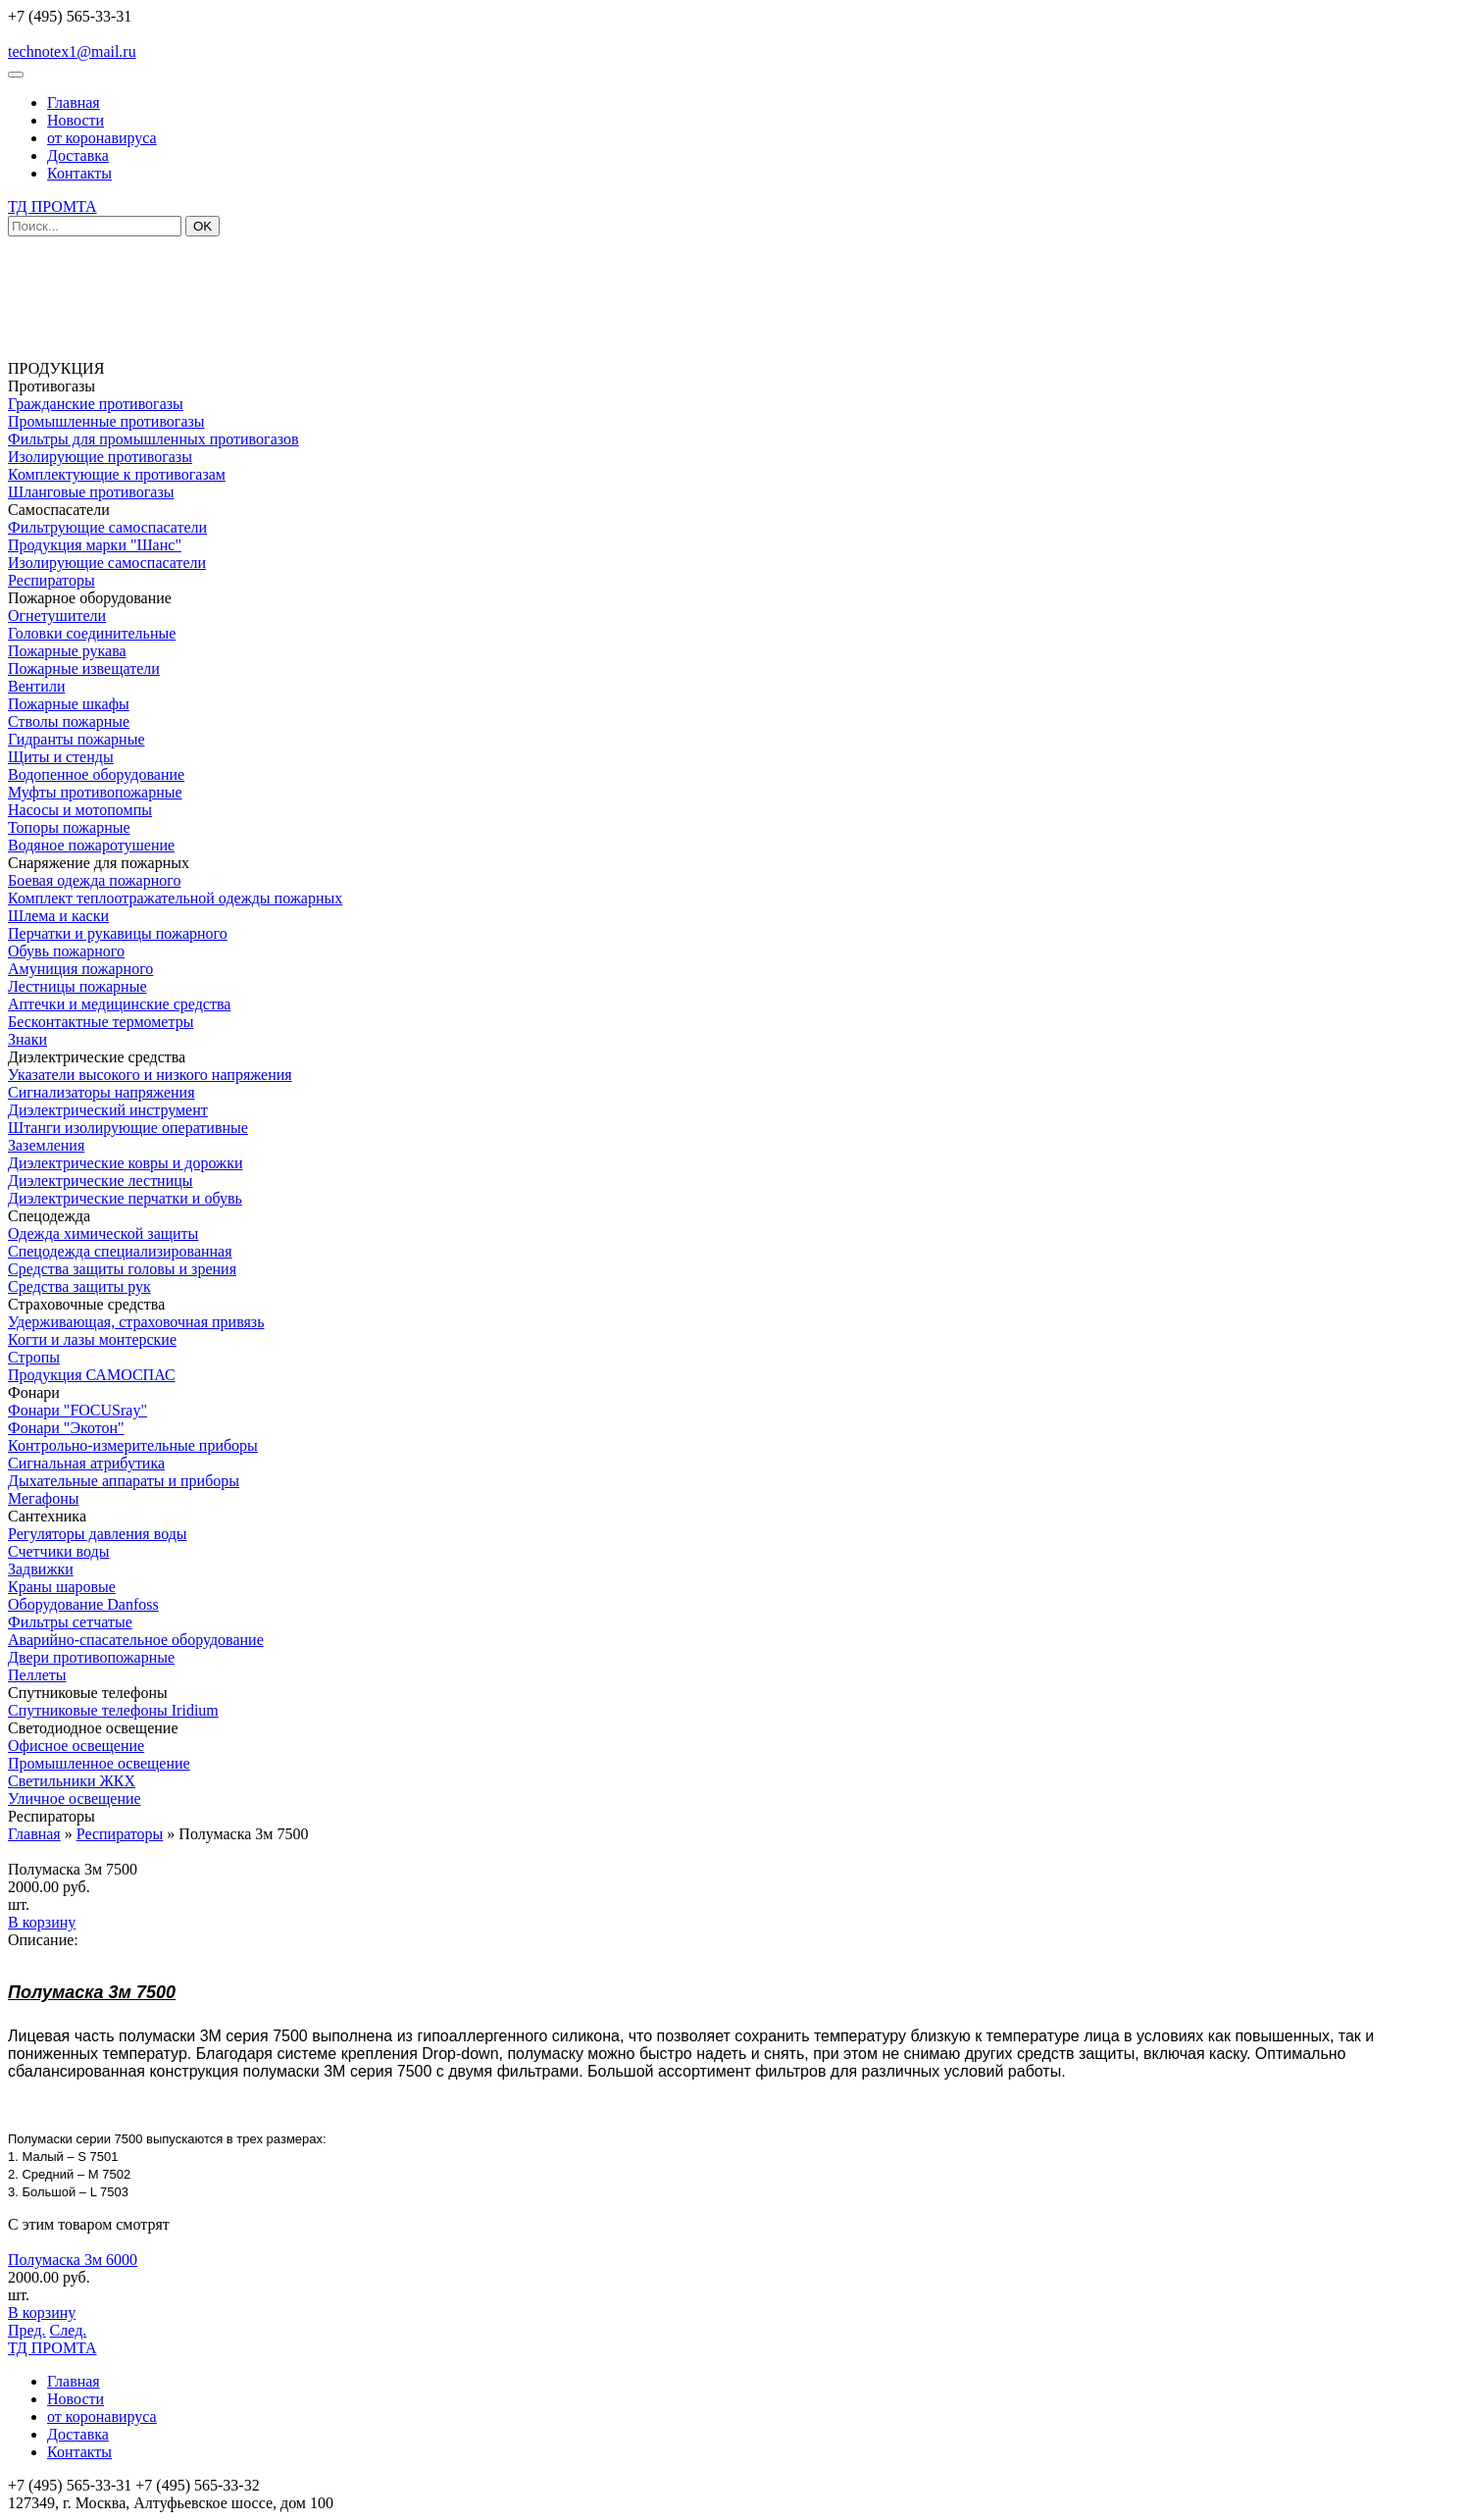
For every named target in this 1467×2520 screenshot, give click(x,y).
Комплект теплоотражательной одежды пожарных (175, 898)
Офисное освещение (76, 1745)
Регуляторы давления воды (97, 1533)
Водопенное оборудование (96, 774)
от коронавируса (102, 137)
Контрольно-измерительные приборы (133, 1445)
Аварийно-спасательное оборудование (136, 1639)
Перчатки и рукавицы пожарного (118, 933)
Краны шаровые (62, 1586)
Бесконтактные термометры (100, 1021)
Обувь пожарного (66, 951)
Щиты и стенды (61, 756)
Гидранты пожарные (76, 739)
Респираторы (51, 580)
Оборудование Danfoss (83, 1604)
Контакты (79, 173)
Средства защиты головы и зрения (122, 1268)
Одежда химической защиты (103, 1233)
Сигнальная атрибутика (86, 1463)
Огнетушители (57, 615)
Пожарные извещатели (84, 668)
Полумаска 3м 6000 (72, 2259)
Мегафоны (43, 1498)
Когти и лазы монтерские (92, 1339)
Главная (73, 102)
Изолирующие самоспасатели (107, 562)
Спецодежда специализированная (120, 1251)
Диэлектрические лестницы (100, 1180)
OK (202, 226)
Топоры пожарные (69, 827)
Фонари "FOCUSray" (77, 1410)
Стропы (34, 1357)
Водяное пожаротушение (91, 845)
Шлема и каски (58, 915)
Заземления (46, 1145)
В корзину (42, 1922)
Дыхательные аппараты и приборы (123, 1480)
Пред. (27, 2330)
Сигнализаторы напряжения (101, 1092)
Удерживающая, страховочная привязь (136, 1321)
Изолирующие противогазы (100, 456)
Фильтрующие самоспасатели (107, 527)
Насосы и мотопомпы (80, 809)
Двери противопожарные (91, 1657)
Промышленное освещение (99, 1763)
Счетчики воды (58, 1551)
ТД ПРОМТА (52, 206)
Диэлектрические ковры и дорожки (125, 1163)
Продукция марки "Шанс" (94, 545)
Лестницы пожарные (77, 986)
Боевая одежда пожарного (94, 880)
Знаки (27, 1039)
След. (68, 2330)
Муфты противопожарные (95, 792)
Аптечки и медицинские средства (119, 1004)
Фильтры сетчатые (70, 1622)
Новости (75, 120)
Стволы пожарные (68, 721)
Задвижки (41, 1569)
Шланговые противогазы (91, 492)
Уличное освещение (74, 1798)
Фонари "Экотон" (66, 1427)
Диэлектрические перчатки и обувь (125, 1198)
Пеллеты (37, 1675)
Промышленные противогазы (106, 421)
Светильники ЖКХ (71, 1781)
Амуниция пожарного (80, 968)
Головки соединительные (92, 633)
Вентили (36, 686)
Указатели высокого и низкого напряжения (150, 1074)
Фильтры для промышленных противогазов (153, 439)
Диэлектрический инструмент (108, 1110)
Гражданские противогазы (95, 403)
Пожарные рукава (67, 651)
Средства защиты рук (79, 1286)
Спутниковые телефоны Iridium (113, 1710)
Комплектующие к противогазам (117, 474)
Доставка (78, 155)
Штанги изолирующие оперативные (128, 1127)
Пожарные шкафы (68, 703)
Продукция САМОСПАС (92, 1374)
